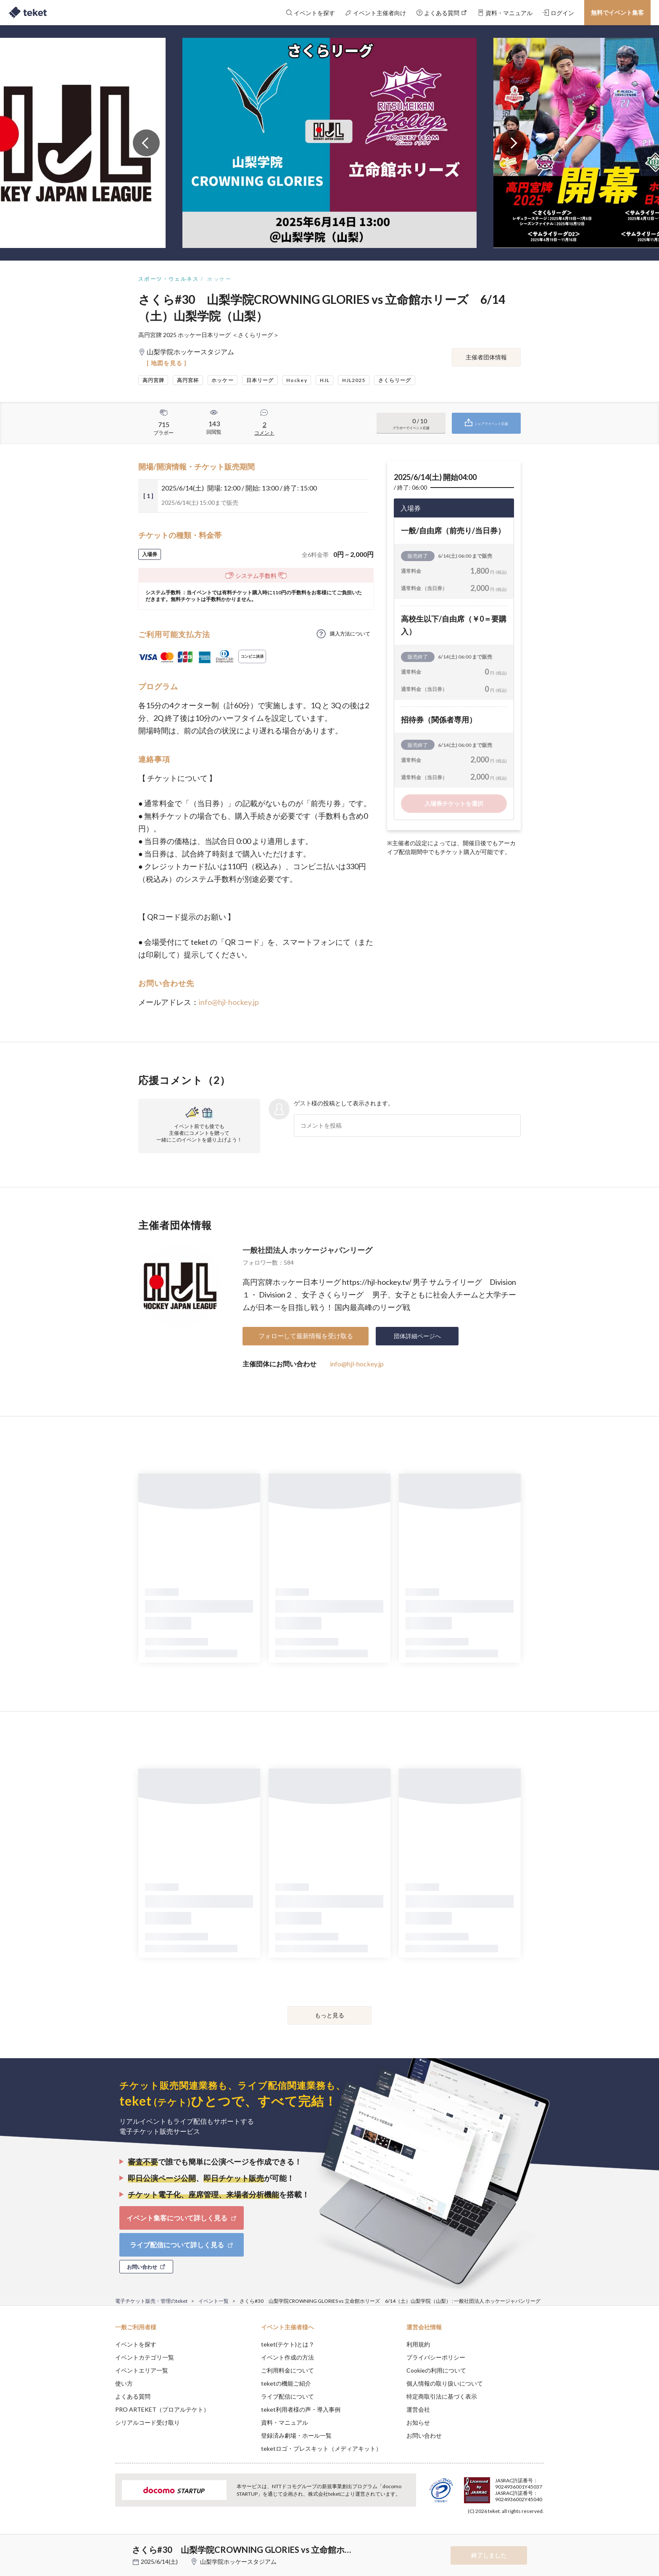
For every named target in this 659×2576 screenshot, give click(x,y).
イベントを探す (135, 2344)
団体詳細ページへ (417, 1335)
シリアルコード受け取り (147, 2422)
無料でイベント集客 (617, 12)
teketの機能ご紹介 (286, 2383)
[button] (102, 2545)
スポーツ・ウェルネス (168, 279)
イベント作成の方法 (287, 2357)
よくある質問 (132, 2396)
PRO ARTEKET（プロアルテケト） (162, 2409)
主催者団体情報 (486, 357)
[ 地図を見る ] (167, 362)
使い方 (124, 2383)
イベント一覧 (213, 2301)
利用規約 (418, 2344)
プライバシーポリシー (435, 2357)
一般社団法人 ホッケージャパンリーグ (307, 1250)
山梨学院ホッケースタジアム (238, 2561)
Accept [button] (539, 2534)
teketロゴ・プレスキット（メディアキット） (321, 2448)
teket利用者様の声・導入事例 (300, 2409)
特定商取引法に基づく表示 (441, 2396)
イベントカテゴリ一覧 (144, 2357)
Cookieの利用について (436, 2370)
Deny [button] (496, 2534)
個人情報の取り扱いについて (444, 2383)
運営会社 (418, 2409)
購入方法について (350, 633)
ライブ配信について (287, 2396)
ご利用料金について (287, 2370)
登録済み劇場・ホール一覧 (296, 2435)
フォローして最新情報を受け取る (305, 1335)
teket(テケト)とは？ (287, 2344)
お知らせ (418, 2422)
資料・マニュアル (284, 2422)
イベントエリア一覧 (141, 2370)
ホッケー (219, 279)
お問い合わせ (424, 2435)
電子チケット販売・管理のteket (151, 2301)
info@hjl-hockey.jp (229, 1002)
